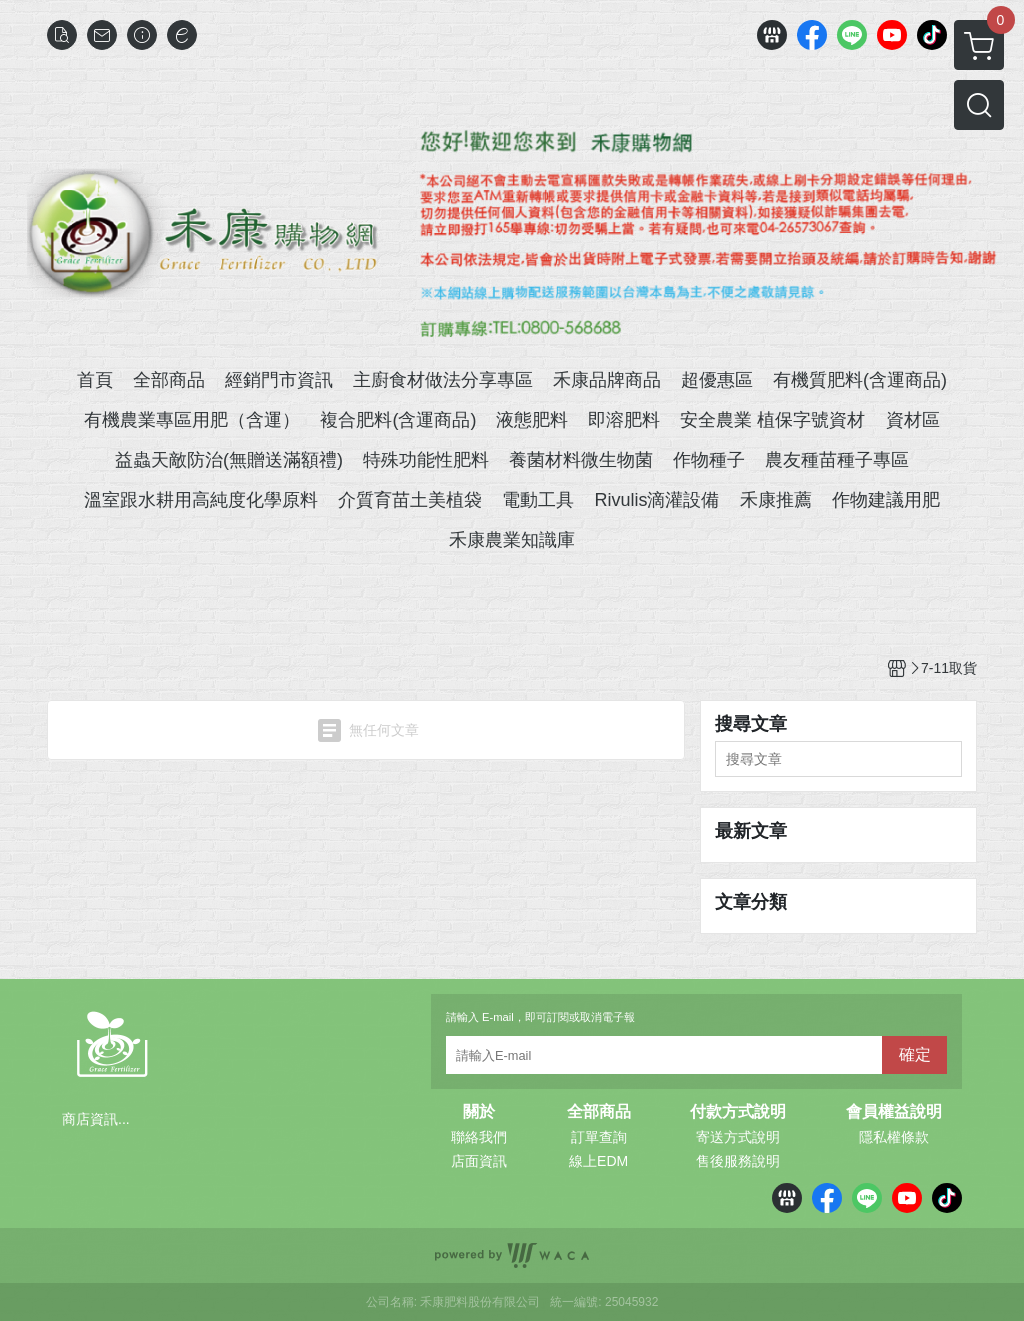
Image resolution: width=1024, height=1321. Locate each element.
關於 (479, 1112)
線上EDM (598, 1161)
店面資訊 (479, 1161)
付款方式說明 (738, 1112)
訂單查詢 (599, 1137)
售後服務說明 (738, 1161)
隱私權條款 (894, 1137)
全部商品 (599, 1112)
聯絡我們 (479, 1137)
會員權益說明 (894, 1112)
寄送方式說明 (738, 1137)
